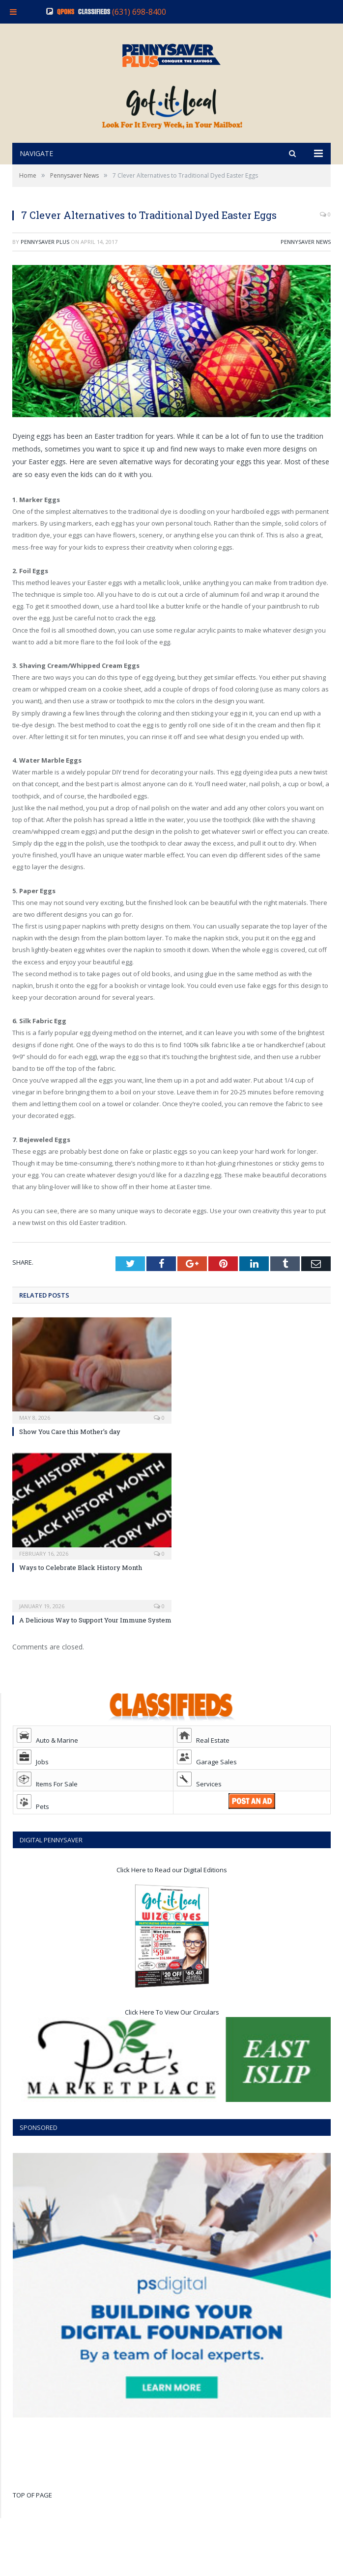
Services (199, 1807)
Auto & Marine (47, 1763)
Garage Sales (207, 1785)
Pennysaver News (306, 265)
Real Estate (203, 1763)
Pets (33, 1830)
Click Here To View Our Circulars (172, 2035)
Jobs (33, 1785)
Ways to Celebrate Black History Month (80, 1591)
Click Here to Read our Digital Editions (171, 1893)
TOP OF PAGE (32, 2518)
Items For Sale (47, 1807)
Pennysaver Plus (45, 265)
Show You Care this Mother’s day (69, 1455)
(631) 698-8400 (139, 11)
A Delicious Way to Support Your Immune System (95, 1643)
